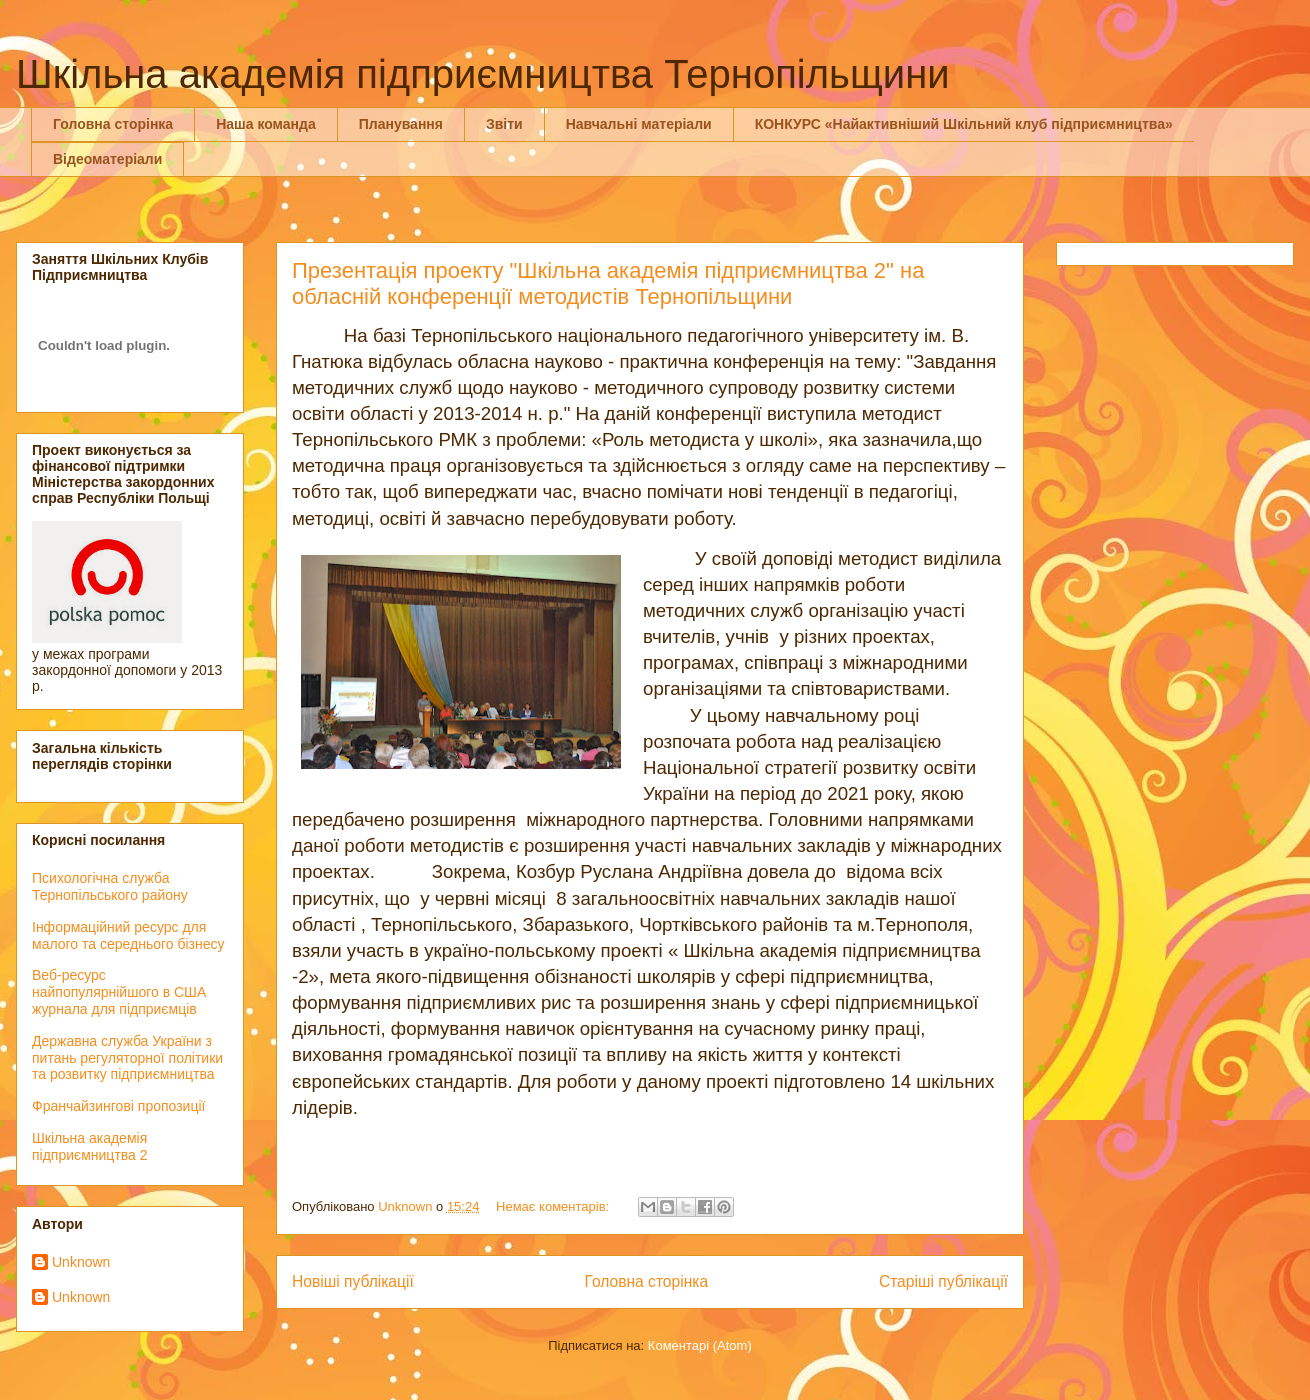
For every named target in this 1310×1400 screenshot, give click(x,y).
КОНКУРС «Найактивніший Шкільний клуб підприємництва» (964, 124)
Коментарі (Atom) (700, 1345)
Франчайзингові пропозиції (118, 1106)
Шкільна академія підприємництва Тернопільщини (483, 74)
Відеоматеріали (107, 159)
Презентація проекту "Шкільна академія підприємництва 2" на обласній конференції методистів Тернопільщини (608, 283)
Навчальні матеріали (639, 124)
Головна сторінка (113, 124)
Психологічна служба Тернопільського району (110, 886)
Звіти (504, 124)
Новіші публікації (353, 1281)
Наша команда (266, 124)
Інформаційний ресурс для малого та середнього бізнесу (128, 935)
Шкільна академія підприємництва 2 (90, 1146)
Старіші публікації (943, 1281)
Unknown (81, 1262)
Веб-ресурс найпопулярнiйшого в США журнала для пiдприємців (119, 992)
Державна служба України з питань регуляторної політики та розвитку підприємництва (127, 1058)
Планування (401, 124)
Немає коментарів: (554, 1206)
